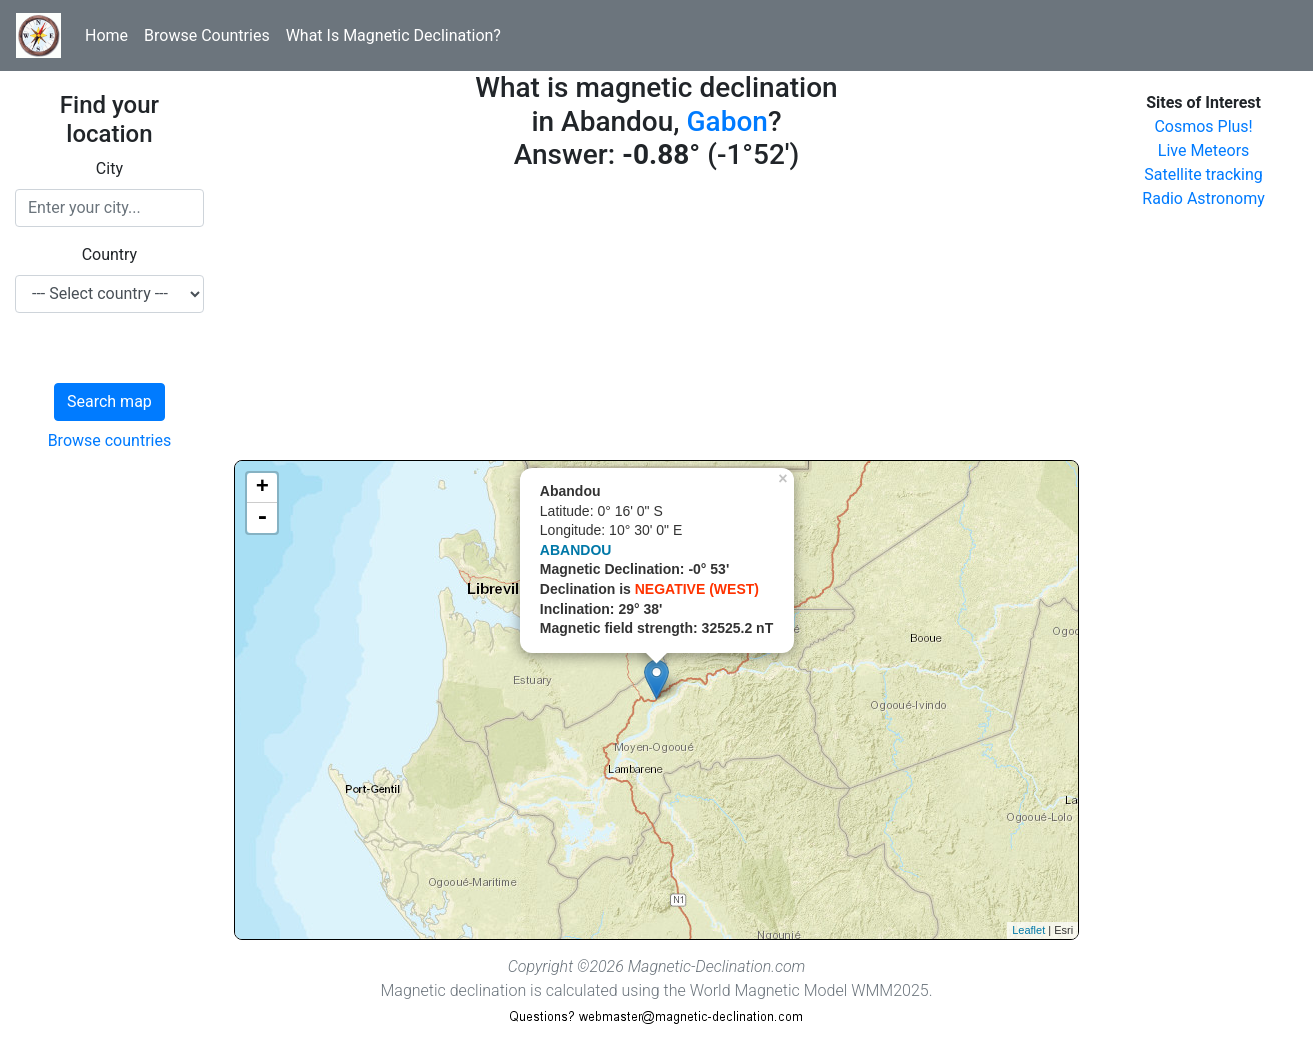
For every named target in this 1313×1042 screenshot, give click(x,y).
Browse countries (110, 440)
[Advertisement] (656, 320)
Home (106, 35)
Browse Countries (207, 35)
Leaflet (1028, 930)
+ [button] (262, 488)
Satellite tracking (1203, 174)
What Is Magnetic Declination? (393, 35)
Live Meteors (1204, 150)
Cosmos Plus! (1203, 126)
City (109, 168)
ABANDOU (576, 550)
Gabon (727, 121)
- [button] (262, 518)
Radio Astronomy (1203, 198)
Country (110, 254)
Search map (109, 401)
